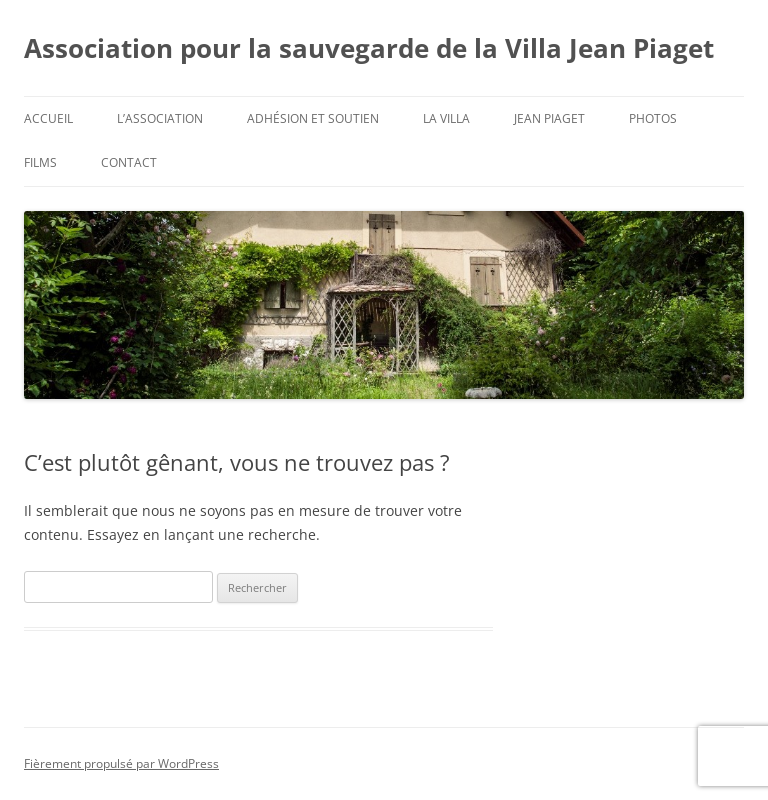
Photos (653, 118)
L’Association (160, 118)
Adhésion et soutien (313, 118)
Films (40, 162)
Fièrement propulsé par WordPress (121, 763)
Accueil (48, 118)
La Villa (446, 118)
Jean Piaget (549, 118)
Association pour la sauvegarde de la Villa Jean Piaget (369, 48)
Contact (129, 162)
